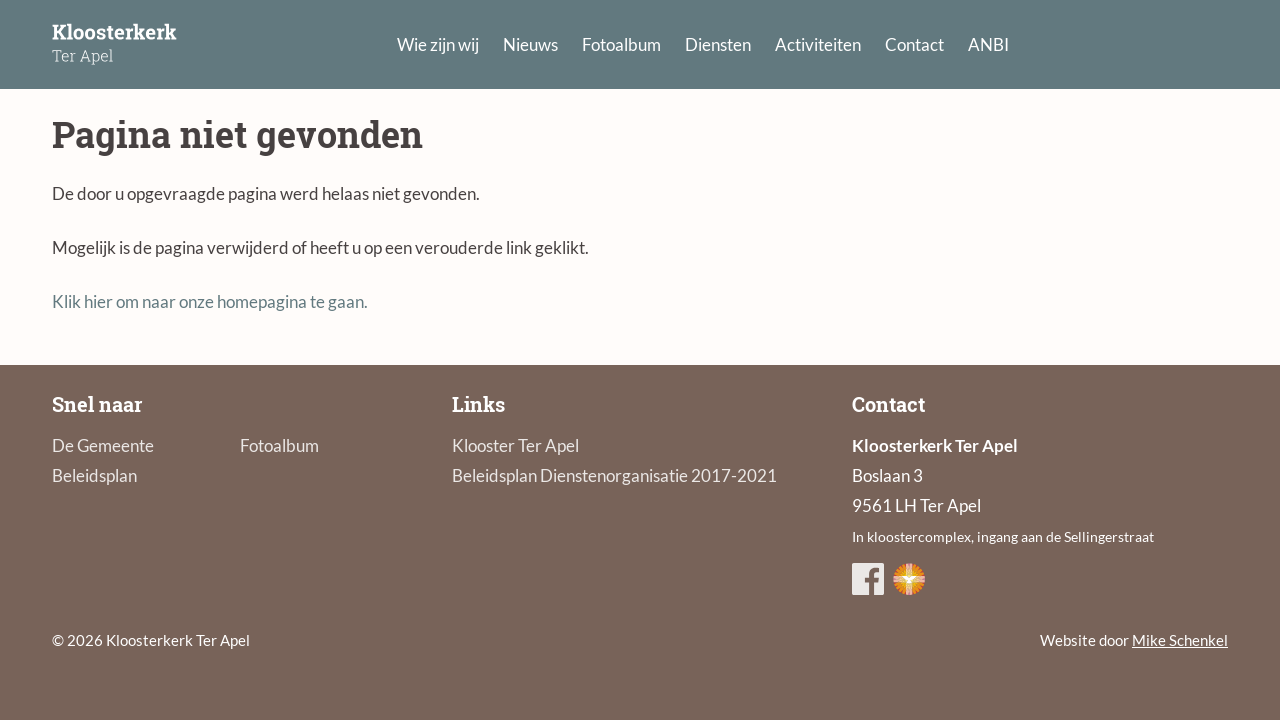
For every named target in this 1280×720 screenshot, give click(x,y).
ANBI (988, 44)
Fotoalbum (621, 44)
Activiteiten (818, 44)
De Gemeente (103, 445)
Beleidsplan (94, 475)
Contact (914, 44)
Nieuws (530, 44)
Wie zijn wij (438, 44)
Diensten (718, 44)
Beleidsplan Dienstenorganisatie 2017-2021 (614, 475)
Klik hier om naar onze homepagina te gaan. (210, 301)
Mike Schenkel (1180, 640)
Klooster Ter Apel (515, 445)
